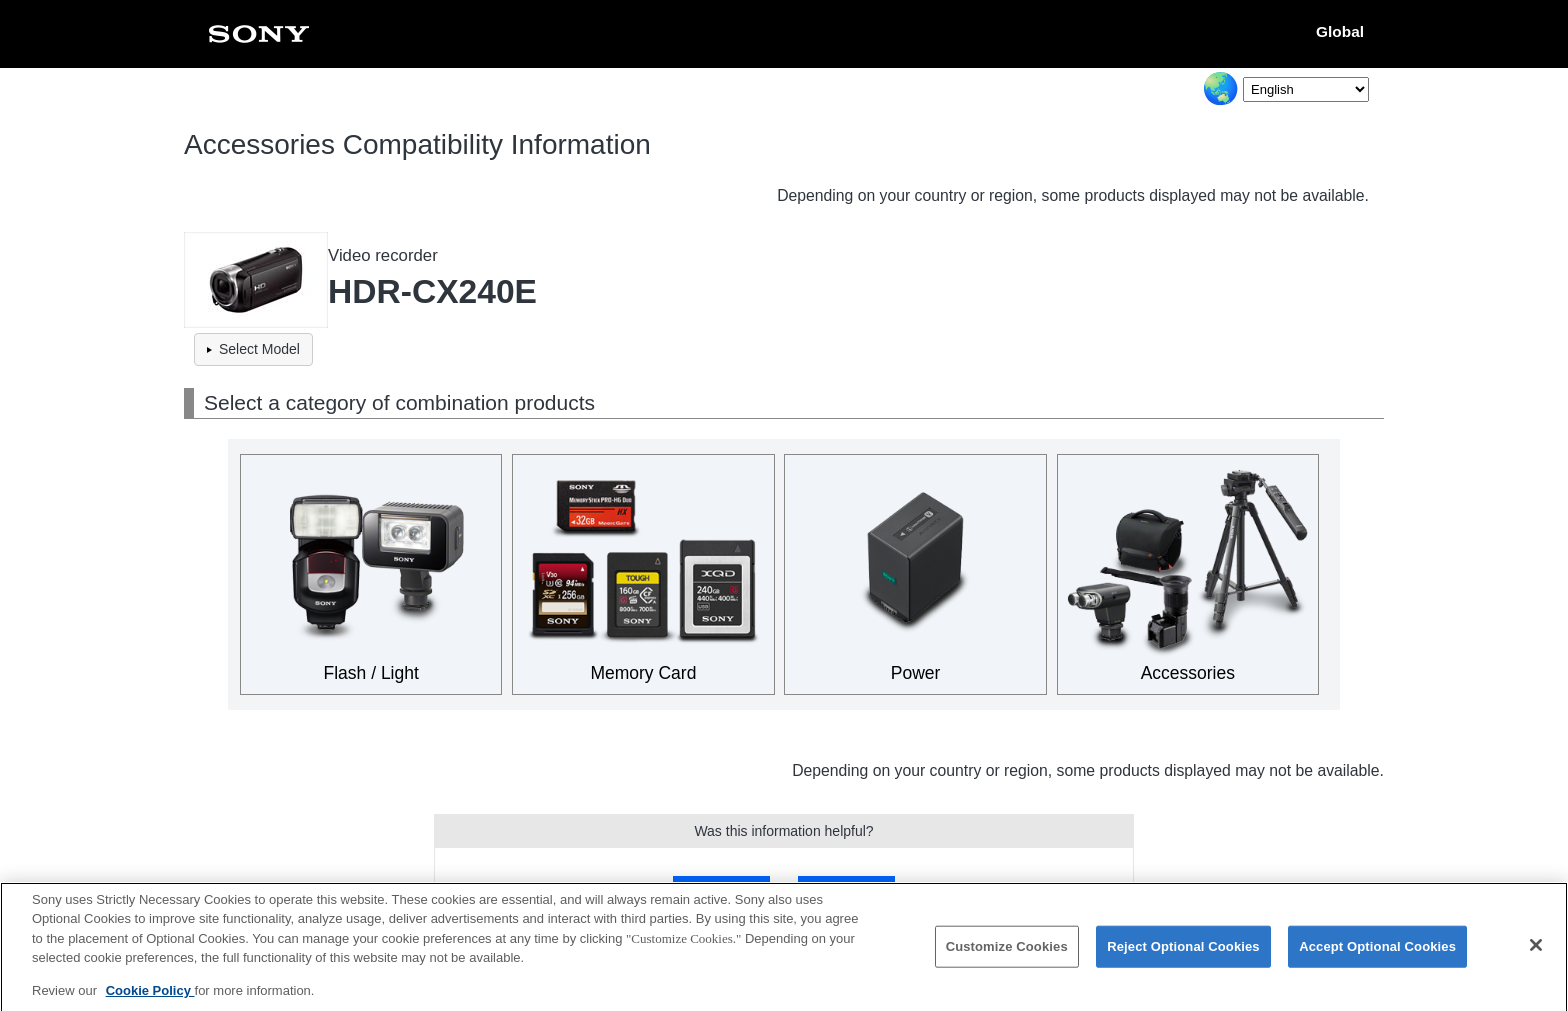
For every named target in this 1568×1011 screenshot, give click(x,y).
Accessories (1188, 673)
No (846, 889)
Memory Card (643, 673)
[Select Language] (1306, 89)
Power (916, 673)
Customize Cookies (1007, 955)
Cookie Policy (150, 999)
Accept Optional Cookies (1377, 955)
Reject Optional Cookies (1183, 955)
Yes (721, 889)
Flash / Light (371, 673)
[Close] (1536, 955)
